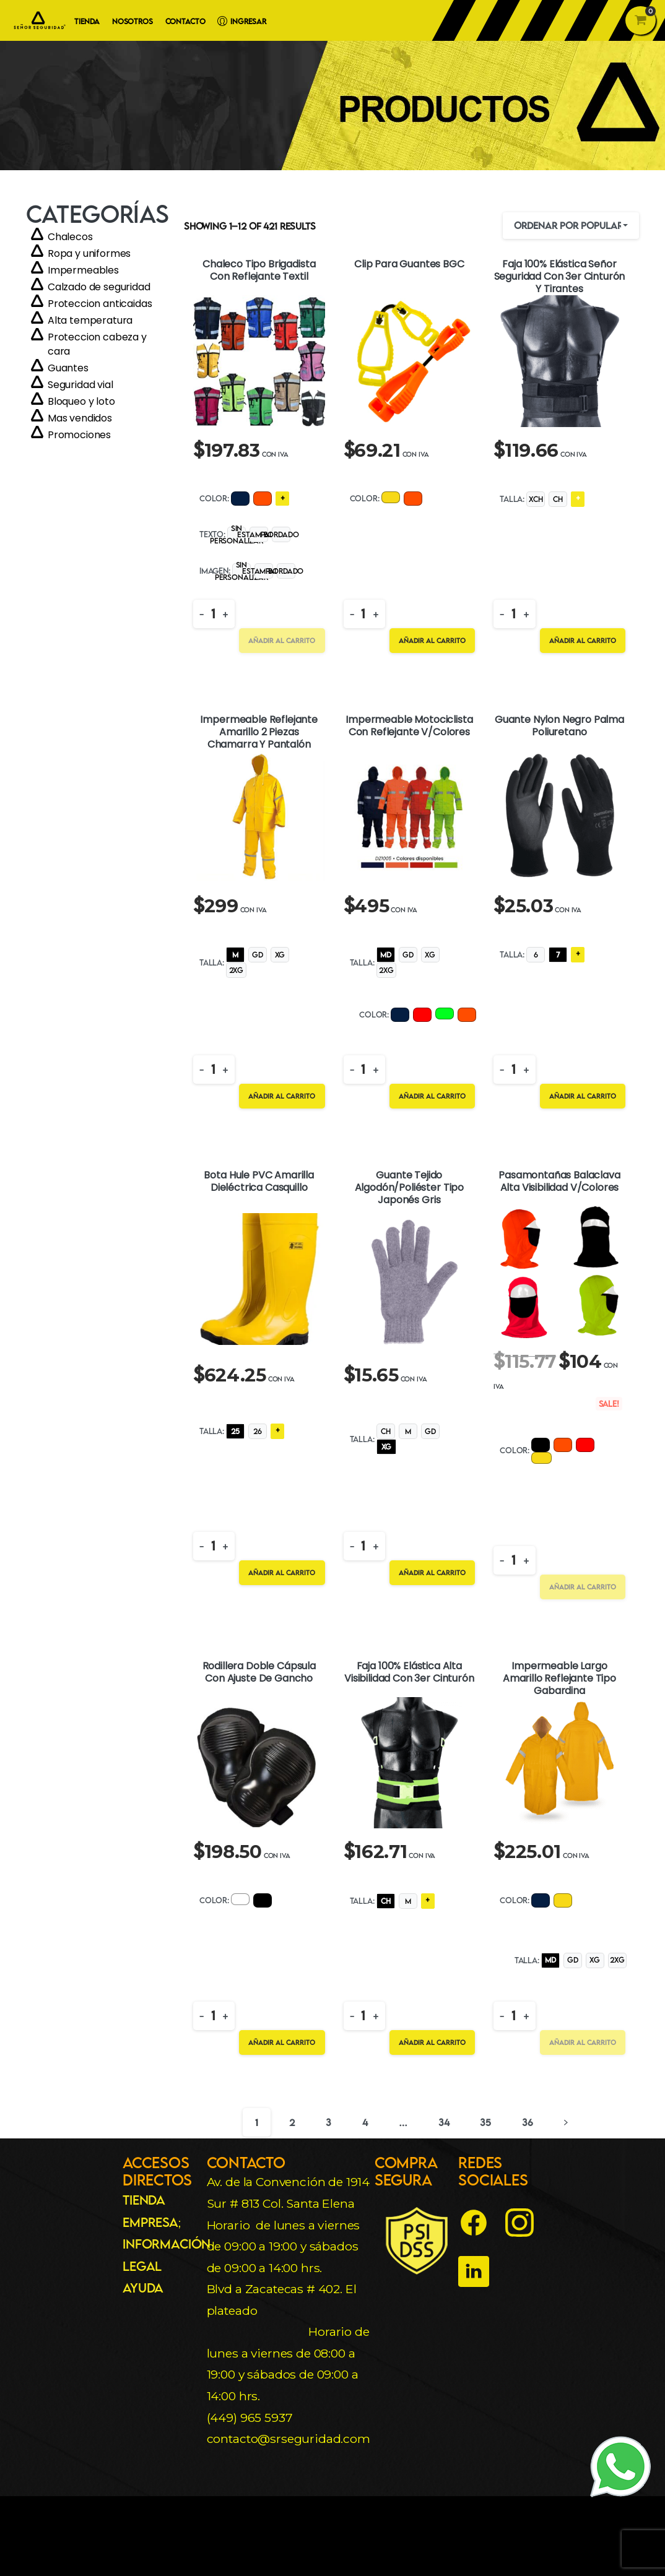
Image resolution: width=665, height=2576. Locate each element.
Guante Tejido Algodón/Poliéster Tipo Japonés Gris (409, 1187)
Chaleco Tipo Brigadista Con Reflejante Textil (258, 270)
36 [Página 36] (527, 2122)
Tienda (144, 2200)
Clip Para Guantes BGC (409, 264)
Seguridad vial (80, 385)
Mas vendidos (80, 418)
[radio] (240, 498)
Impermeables (83, 270)
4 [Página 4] (365, 2122)
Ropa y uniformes (89, 253)
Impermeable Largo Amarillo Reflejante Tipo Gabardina (559, 1678)
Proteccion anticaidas (100, 303)
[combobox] (571, 225)
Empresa (150, 2222)
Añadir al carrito (281, 640)
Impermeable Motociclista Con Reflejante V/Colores (409, 726)
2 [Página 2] (292, 2122)
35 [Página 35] (485, 2122)
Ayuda (143, 2288)
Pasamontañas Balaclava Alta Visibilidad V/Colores (559, 1182)
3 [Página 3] (328, 2122)
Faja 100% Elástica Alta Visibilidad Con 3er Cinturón (409, 1672)
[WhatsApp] (621, 2466)
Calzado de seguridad (99, 287)
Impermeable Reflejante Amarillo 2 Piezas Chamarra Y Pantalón (258, 732)
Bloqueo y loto (81, 401)
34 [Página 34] (444, 2122)
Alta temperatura (90, 320)
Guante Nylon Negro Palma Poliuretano (559, 726)
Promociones (79, 435)
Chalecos (70, 237)
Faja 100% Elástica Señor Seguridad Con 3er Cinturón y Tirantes (559, 276)
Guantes (68, 368)
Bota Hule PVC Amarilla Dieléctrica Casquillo (258, 1182)
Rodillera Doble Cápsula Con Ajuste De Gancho (259, 1672)
